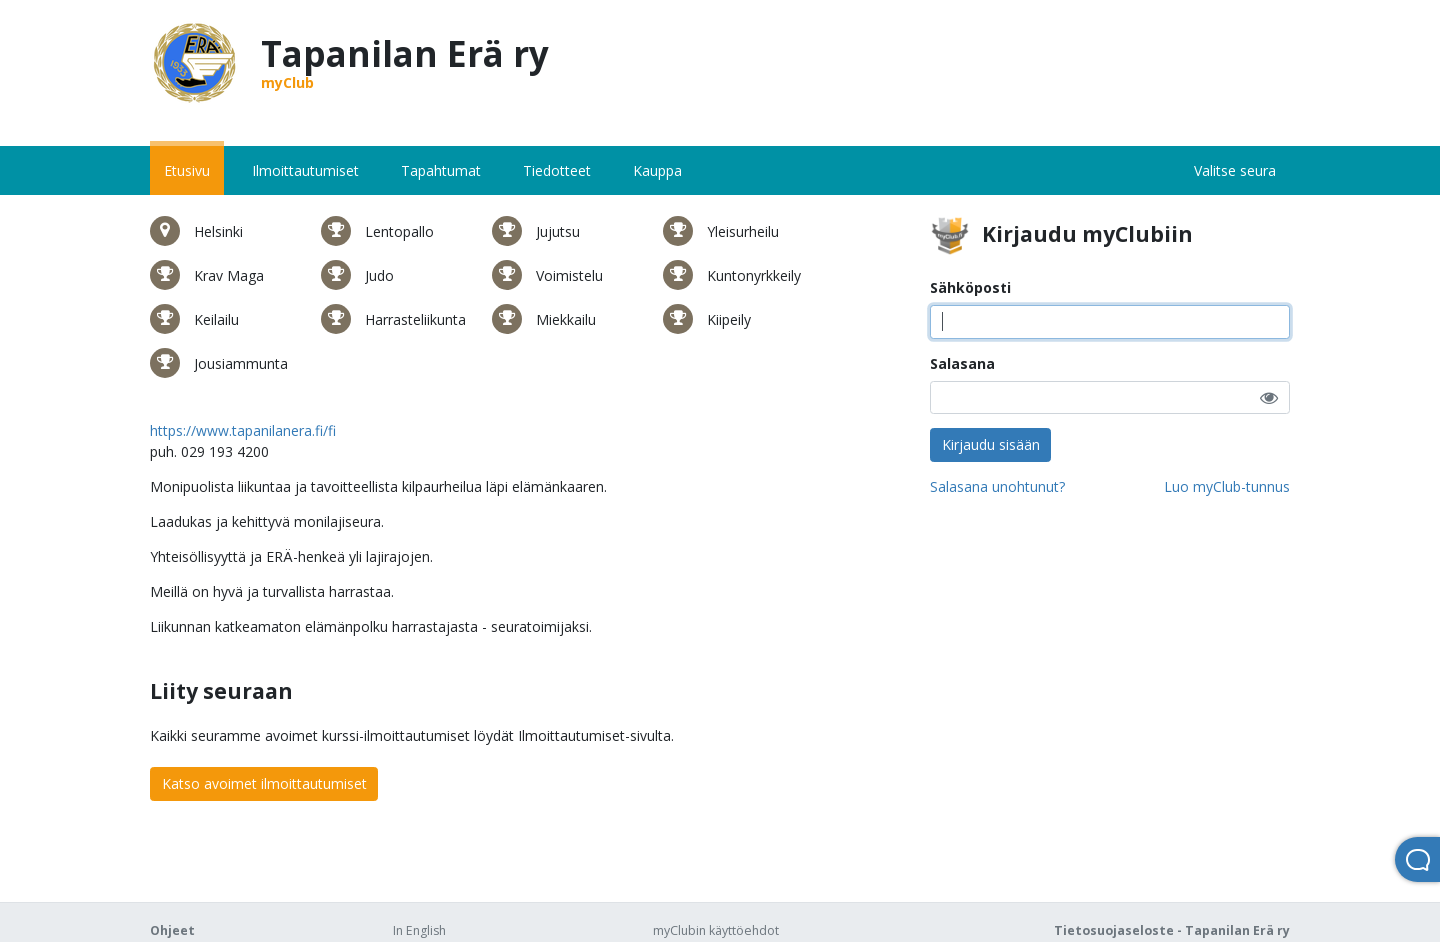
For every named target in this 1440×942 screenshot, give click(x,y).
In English (419, 930)
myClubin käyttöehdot (716, 930)
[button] (1269, 397)
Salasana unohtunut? (997, 486)
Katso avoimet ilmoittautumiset (264, 783)
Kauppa (657, 170)
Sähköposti (970, 287)
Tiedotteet (557, 170)
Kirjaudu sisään (991, 444)
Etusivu (187, 170)
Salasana (962, 363)
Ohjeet (172, 930)
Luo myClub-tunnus (1227, 486)
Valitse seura (1235, 170)
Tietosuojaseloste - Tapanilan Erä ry (1172, 930)
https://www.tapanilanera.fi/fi (243, 430)
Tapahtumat (441, 170)
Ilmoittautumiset (305, 170)
